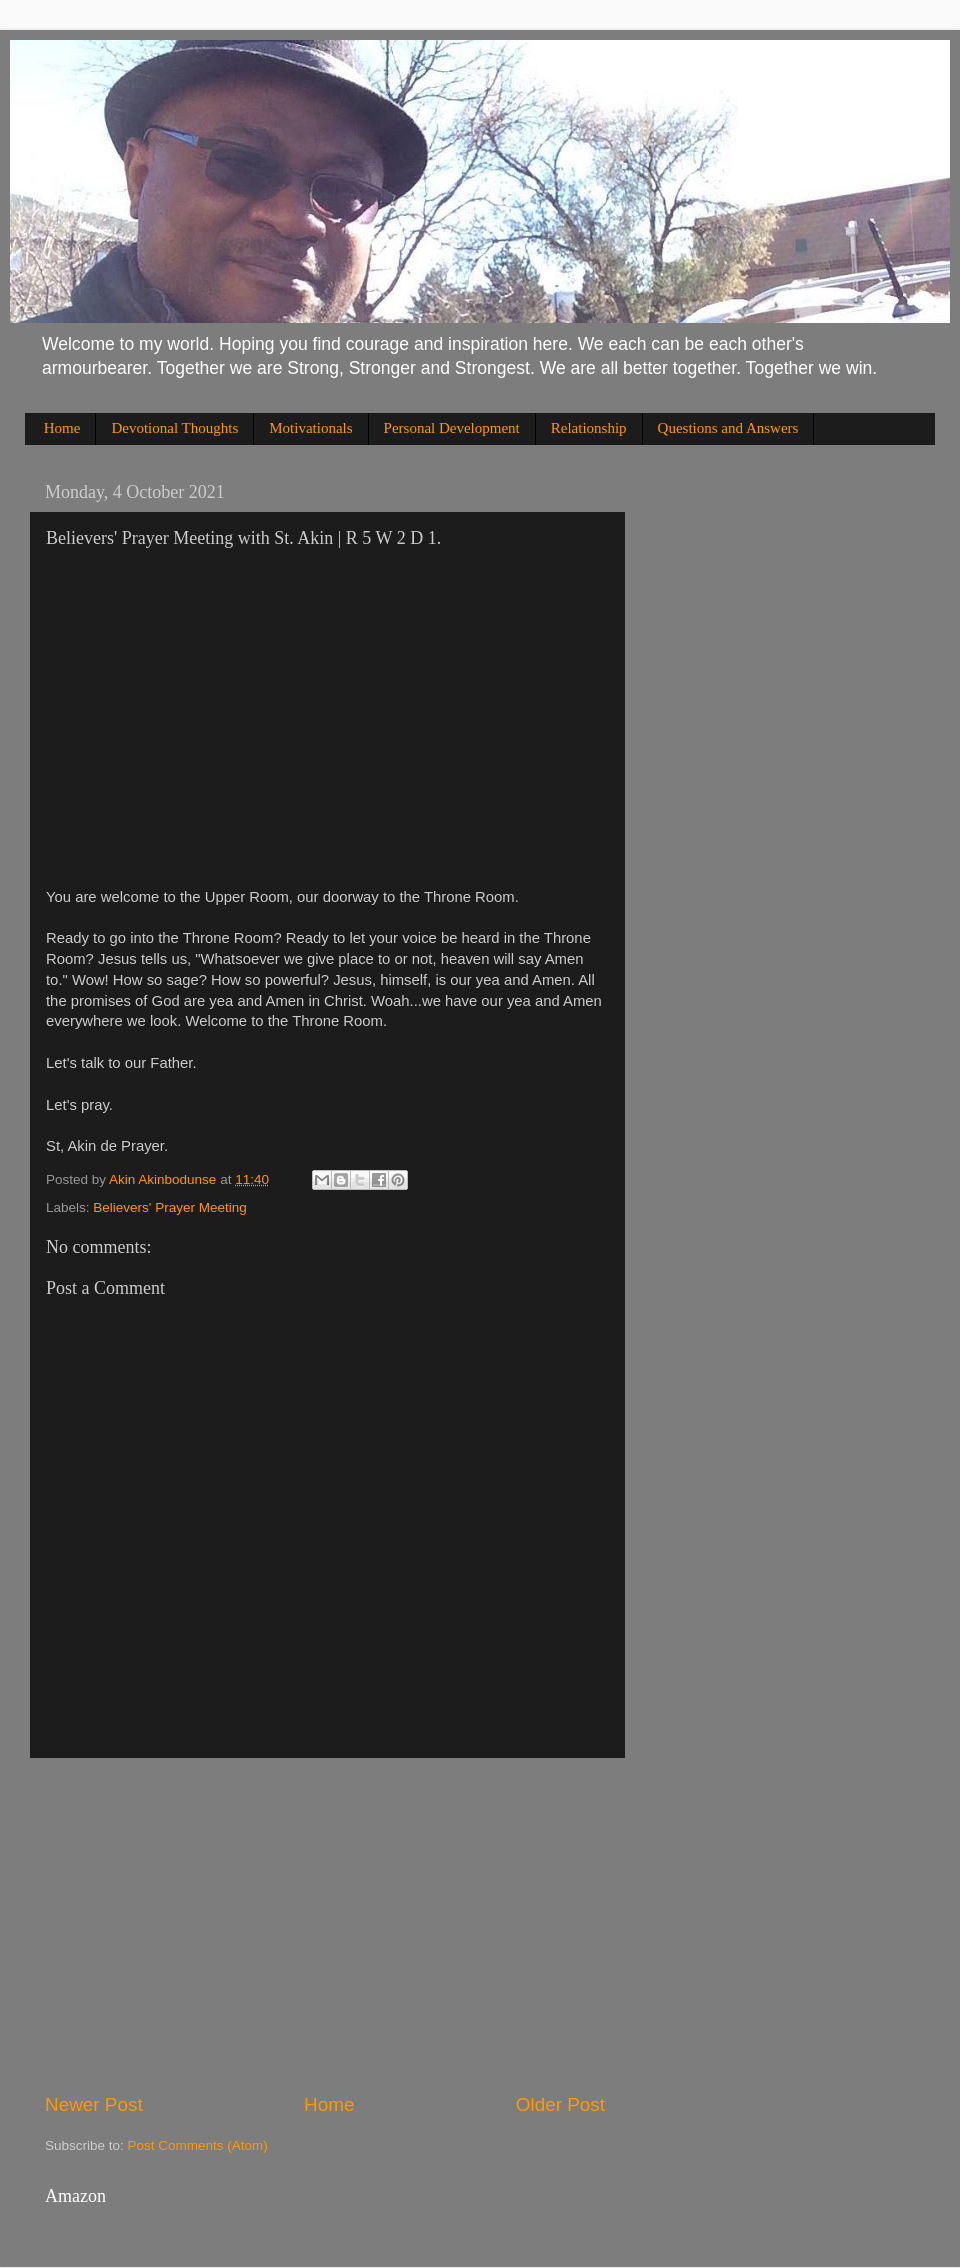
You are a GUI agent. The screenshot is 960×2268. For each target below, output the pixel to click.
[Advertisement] (325, 1925)
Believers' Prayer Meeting (169, 1207)
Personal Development (452, 428)
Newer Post (94, 2104)
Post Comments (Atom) (198, 2145)
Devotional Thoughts (174, 428)
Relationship (589, 428)
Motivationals (310, 428)
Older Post (560, 2104)
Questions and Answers (728, 428)
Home (62, 428)
